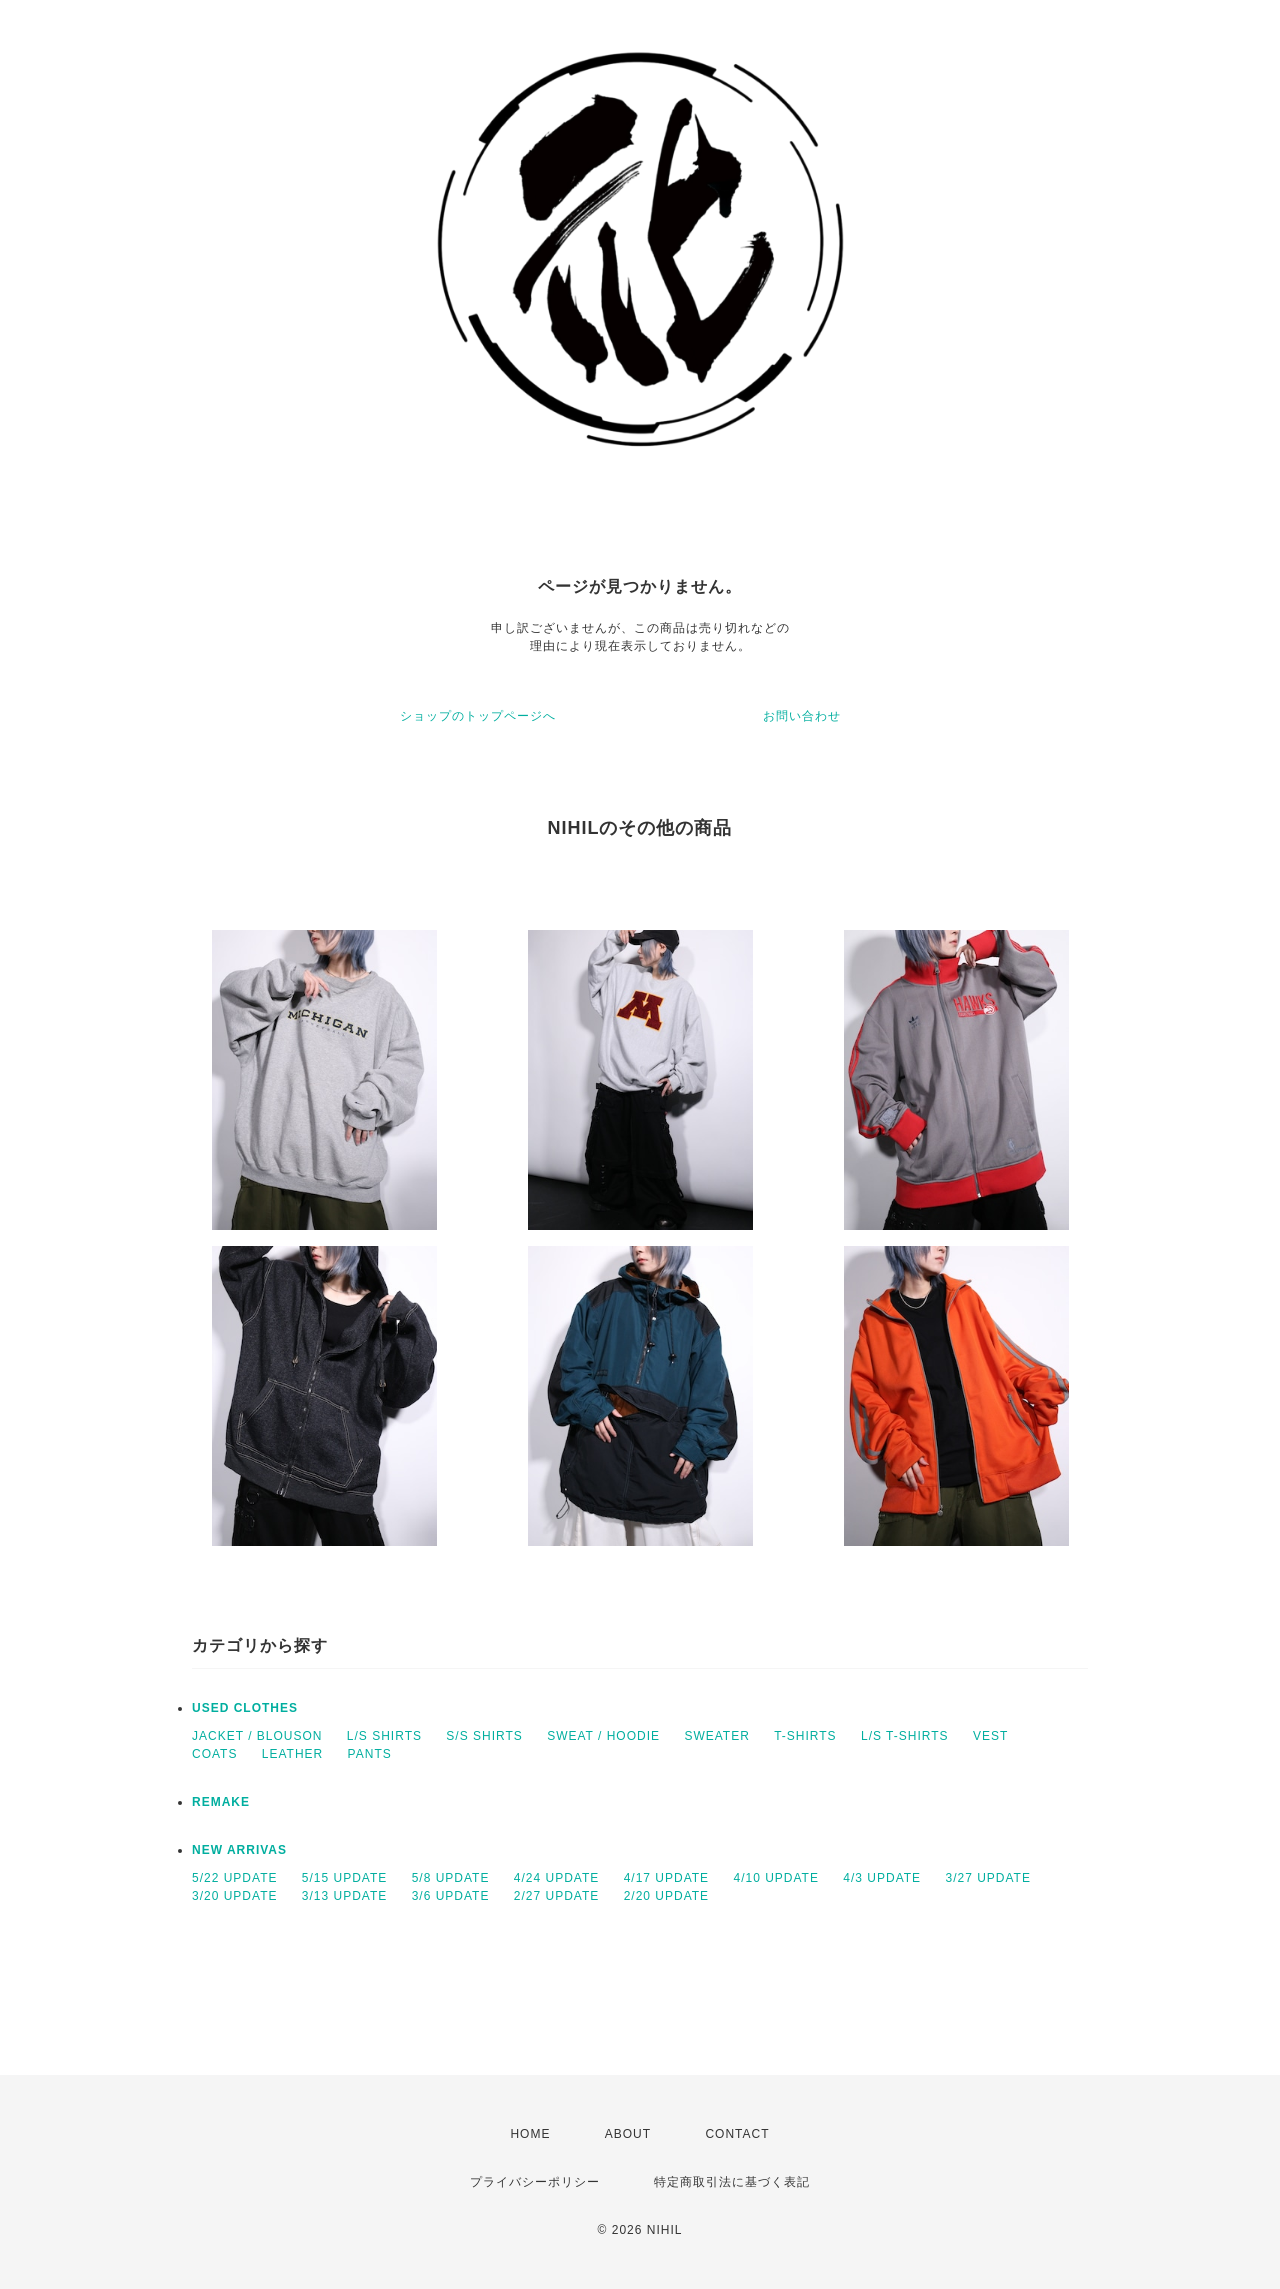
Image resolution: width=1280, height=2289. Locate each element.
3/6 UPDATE (451, 1896)
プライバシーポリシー (535, 2182)
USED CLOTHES (245, 1708)
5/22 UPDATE (234, 1878)
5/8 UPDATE (451, 1878)
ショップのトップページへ (478, 716)
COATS (214, 1754)
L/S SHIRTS (384, 1736)
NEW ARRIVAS (239, 1850)
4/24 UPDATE (556, 1878)
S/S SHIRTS (484, 1736)
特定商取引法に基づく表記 (732, 2182)
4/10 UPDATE (775, 1878)
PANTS (370, 1754)
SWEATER (716, 1736)
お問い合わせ (802, 716)
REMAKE (221, 1802)
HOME (530, 2134)
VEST (990, 1736)
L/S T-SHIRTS (905, 1736)
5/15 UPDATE (344, 1878)
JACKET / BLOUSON (257, 1736)
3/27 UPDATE (987, 1878)
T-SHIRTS (805, 1736)
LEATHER (292, 1754)
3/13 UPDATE (344, 1896)
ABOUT (628, 2134)
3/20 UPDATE (234, 1896)
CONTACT (737, 2134)
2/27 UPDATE (556, 1896)
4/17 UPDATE (666, 1878)
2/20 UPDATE (666, 1896)
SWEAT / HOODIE (603, 1736)
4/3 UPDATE (882, 1878)
